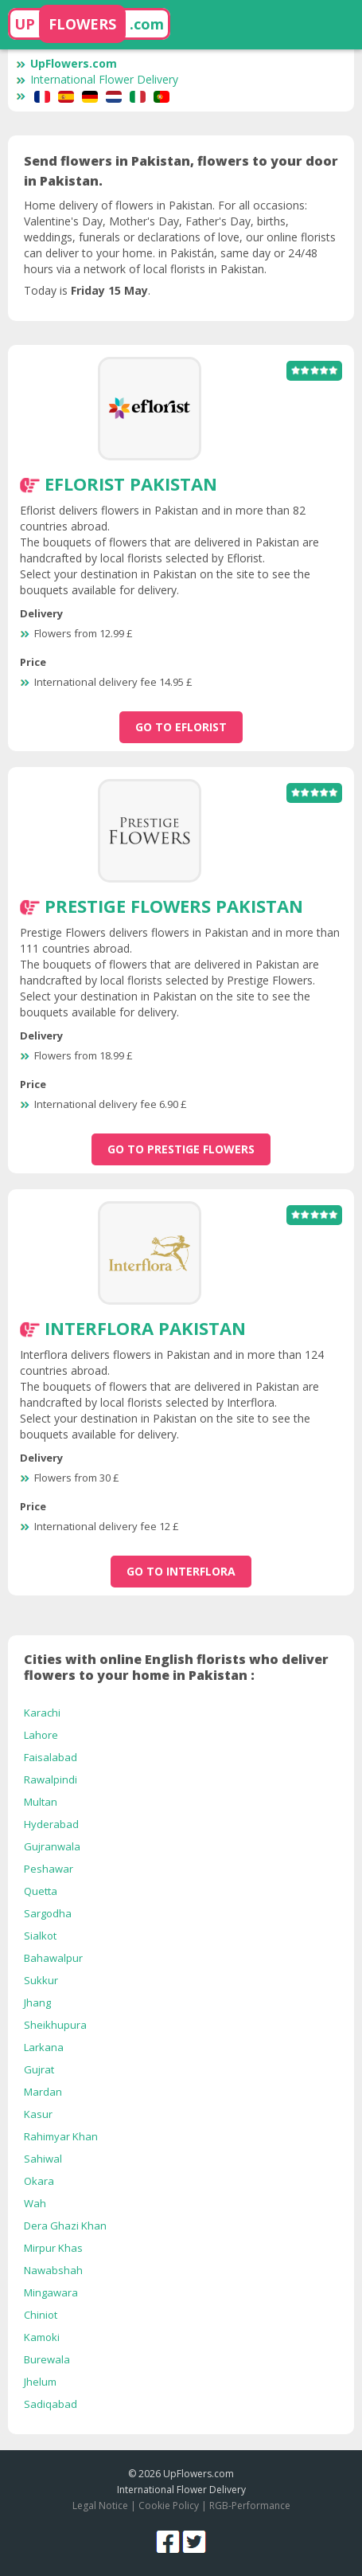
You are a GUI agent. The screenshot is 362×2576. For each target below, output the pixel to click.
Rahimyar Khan (61, 2136)
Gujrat (39, 2069)
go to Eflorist (181, 726)
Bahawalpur (53, 1958)
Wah (35, 2203)
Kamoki (42, 2337)
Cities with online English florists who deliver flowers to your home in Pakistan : (176, 1667)
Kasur (38, 2114)
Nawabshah (53, 2270)
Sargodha (48, 1913)
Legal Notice (100, 2505)
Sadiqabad (50, 2404)
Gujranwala (52, 1846)
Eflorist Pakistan (131, 483)
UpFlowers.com (66, 63)
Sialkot (40, 1935)
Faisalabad (50, 1757)
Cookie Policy (168, 2505)
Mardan (43, 2092)
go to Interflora (181, 1571)
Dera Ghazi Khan (65, 2225)
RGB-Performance (249, 2505)
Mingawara (51, 2292)
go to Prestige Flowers (181, 1149)
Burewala (47, 2359)
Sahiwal (43, 2158)
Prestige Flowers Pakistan (174, 906)
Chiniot (40, 2315)
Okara (39, 2181)
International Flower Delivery (97, 79)
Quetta (40, 1891)
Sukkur (41, 1980)
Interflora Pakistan (145, 1328)
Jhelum (40, 2381)
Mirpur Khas (53, 2248)
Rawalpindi (50, 1779)
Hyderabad (51, 1824)
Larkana (44, 2047)
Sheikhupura (55, 2025)
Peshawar (48, 1869)
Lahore (41, 1735)
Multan (40, 1802)
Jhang (37, 2002)
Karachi (42, 1712)
